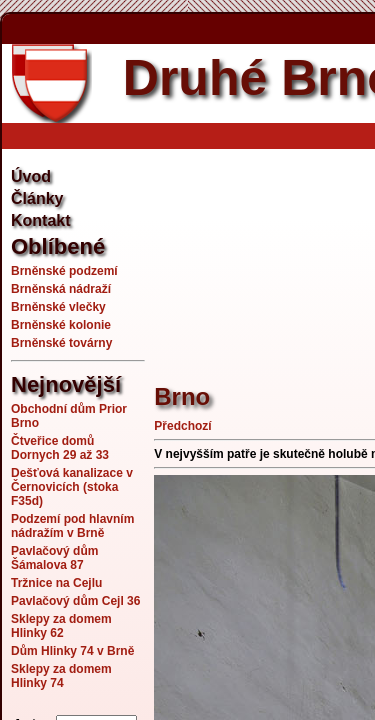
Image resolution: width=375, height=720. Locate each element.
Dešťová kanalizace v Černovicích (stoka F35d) (72, 487)
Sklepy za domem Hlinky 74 (61, 676)
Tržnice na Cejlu (56, 583)
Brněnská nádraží (61, 289)
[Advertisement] (264, 255)
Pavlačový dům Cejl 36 (75, 601)
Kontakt (41, 220)
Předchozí (182, 426)
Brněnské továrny (61, 343)
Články (37, 198)
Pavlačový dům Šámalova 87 (54, 558)
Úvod (31, 176)
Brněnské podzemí (64, 271)
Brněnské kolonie (61, 325)
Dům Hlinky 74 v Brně (72, 651)
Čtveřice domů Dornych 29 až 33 (60, 448)
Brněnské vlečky (58, 307)
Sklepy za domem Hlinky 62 (61, 626)
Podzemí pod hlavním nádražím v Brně (72, 526)
